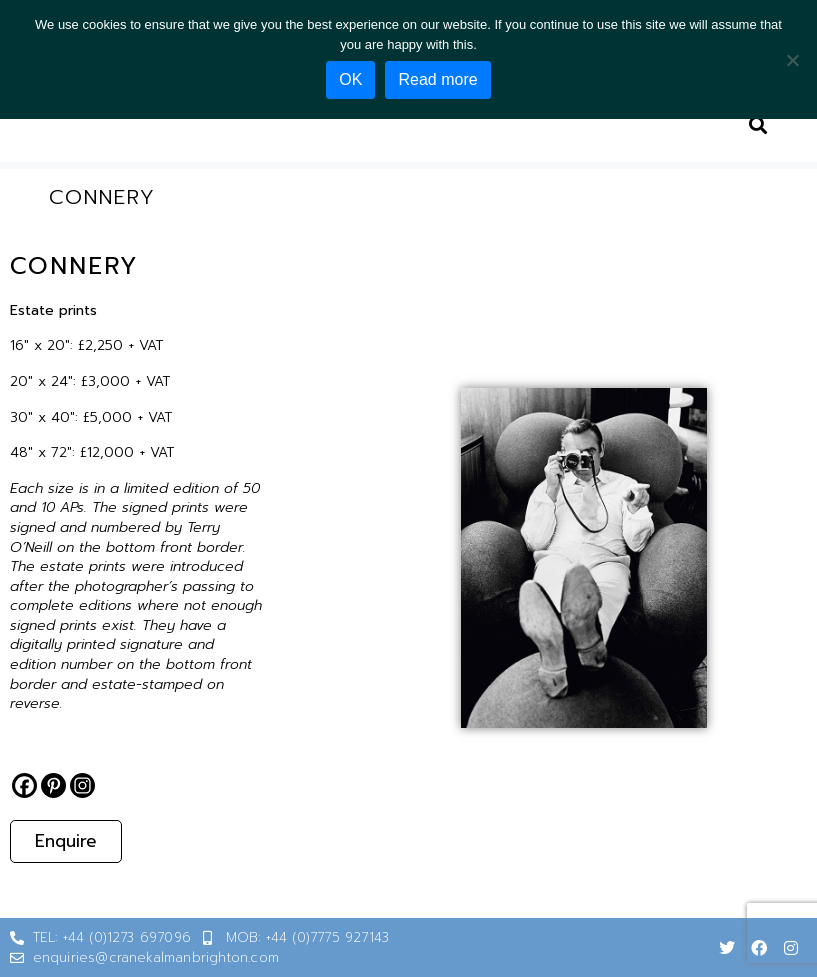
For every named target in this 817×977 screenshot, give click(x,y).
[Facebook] (24, 785)
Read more (437, 79)
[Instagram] (82, 785)
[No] (792, 60)
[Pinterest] (53, 785)
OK (350, 79)
